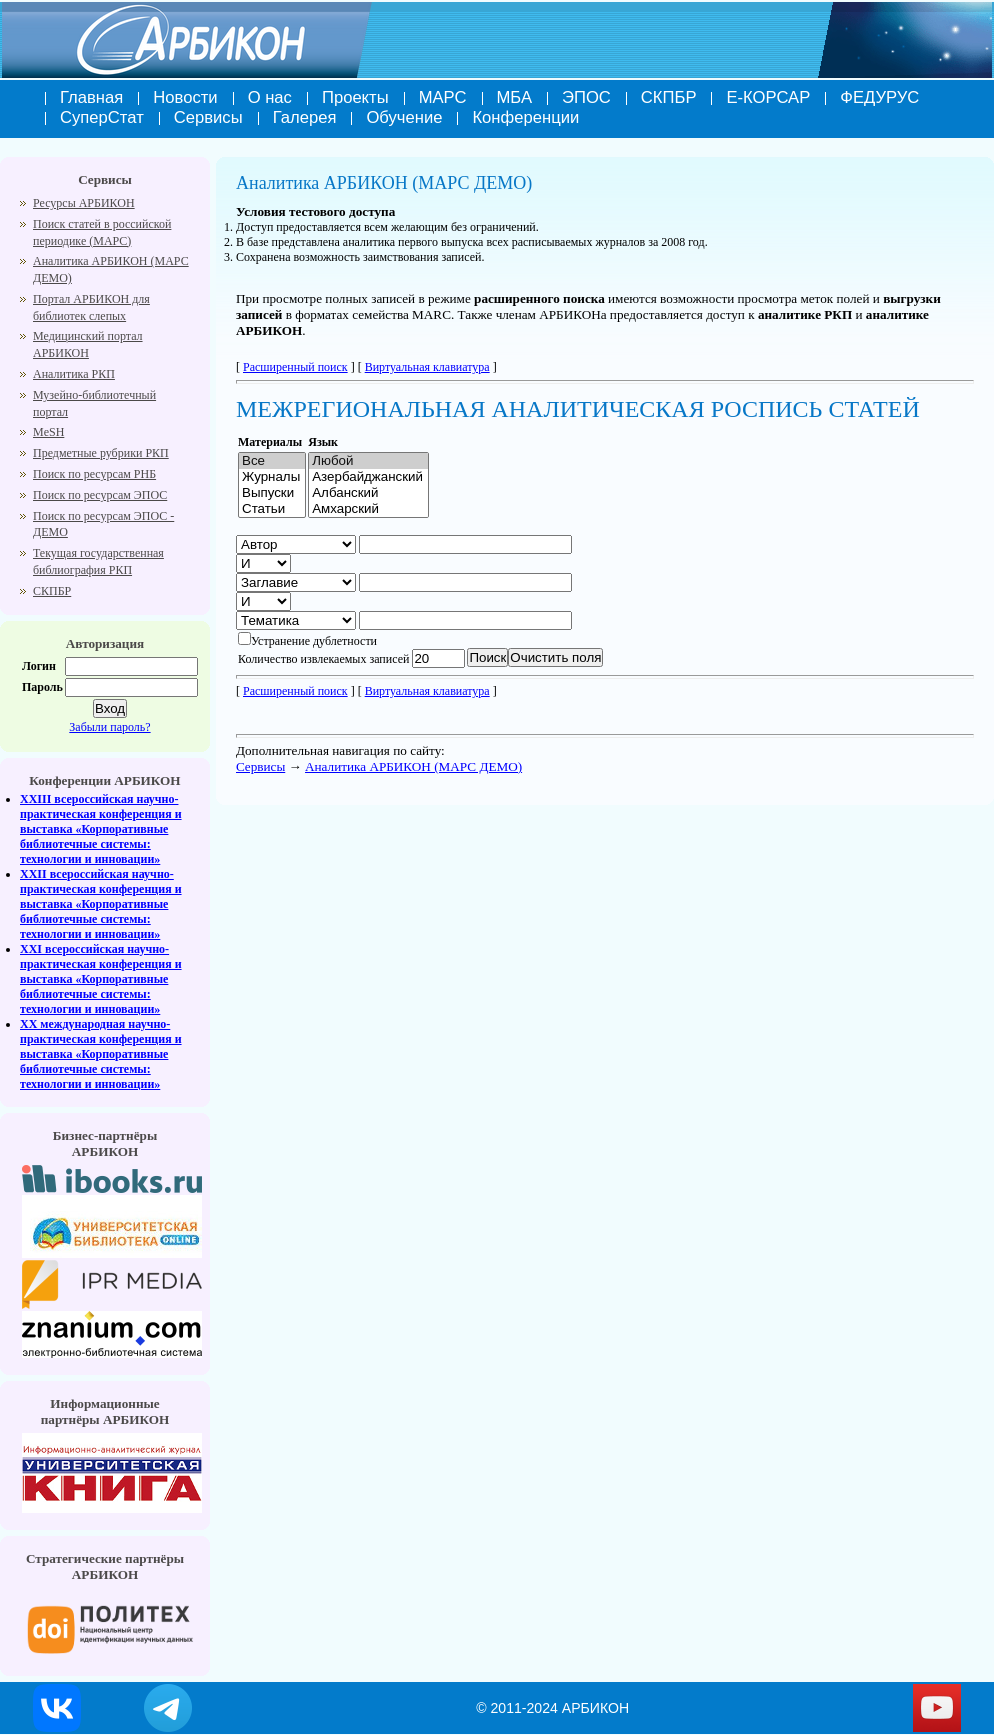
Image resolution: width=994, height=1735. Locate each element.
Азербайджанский (368, 477)
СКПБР (669, 97)
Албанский (368, 493)
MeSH (48, 432)
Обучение (404, 117)
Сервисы (208, 117)
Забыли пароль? (109, 727)
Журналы (272, 477)
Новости (185, 97)
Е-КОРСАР (768, 97)
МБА (514, 97)
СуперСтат (102, 117)
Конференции (525, 117)
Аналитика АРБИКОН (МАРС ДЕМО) (413, 766)
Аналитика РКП (74, 374)
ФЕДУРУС (879, 97)
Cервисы (260, 766)
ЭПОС (586, 97)
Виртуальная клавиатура (427, 367)
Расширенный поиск (295, 367)
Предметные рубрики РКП (101, 453)
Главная (91, 97)
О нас (270, 97)
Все (272, 461)
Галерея (305, 117)
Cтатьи (272, 509)
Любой (368, 461)
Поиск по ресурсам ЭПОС (100, 495)
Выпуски (272, 493)
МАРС (443, 97)
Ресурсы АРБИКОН (84, 203)
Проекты (355, 97)
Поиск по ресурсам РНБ (94, 474)
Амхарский (368, 509)
